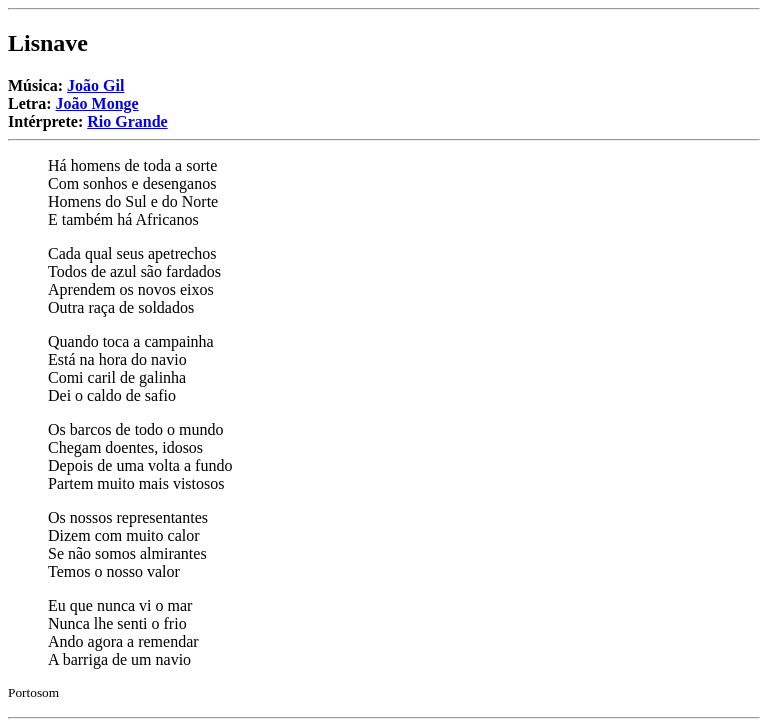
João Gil (95, 85)
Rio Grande (127, 121)
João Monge (97, 103)
